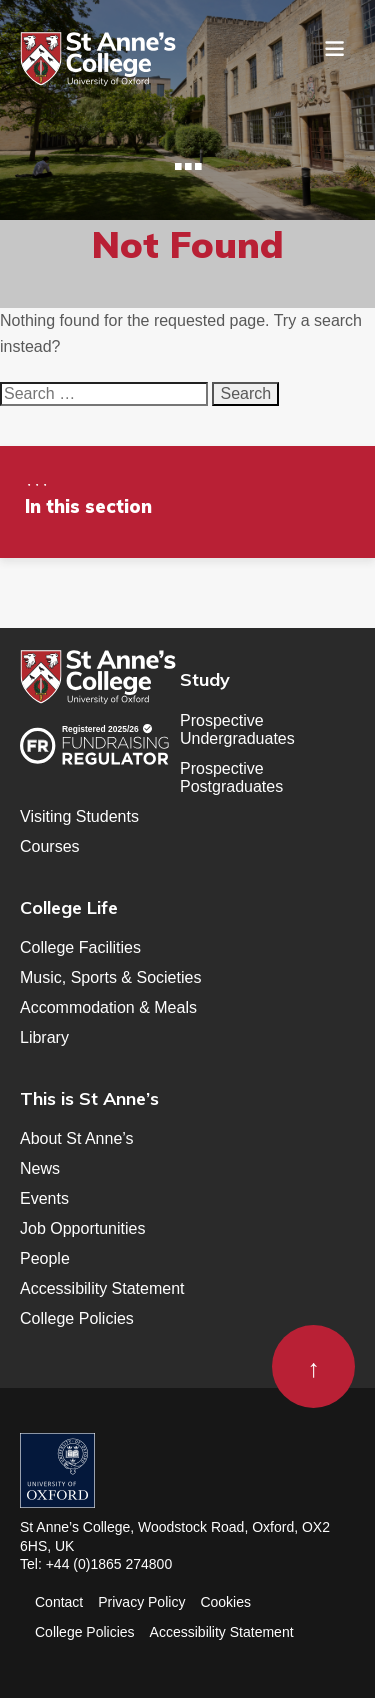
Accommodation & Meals (108, 1007)
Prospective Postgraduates (231, 777)
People (45, 1258)
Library (44, 1037)
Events (44, 1198)
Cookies (225, 1602)
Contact (59, 1602)
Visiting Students (79, 816)
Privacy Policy (141, 1602)
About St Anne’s (77, 1138)
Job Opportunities (82, 1228)
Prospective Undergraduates (237, 729)
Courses (50, 846)
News (40, 1168)
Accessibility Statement (102, 1288)
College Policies (77, 1318)
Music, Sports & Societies (110, 977)
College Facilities (80, 947)
